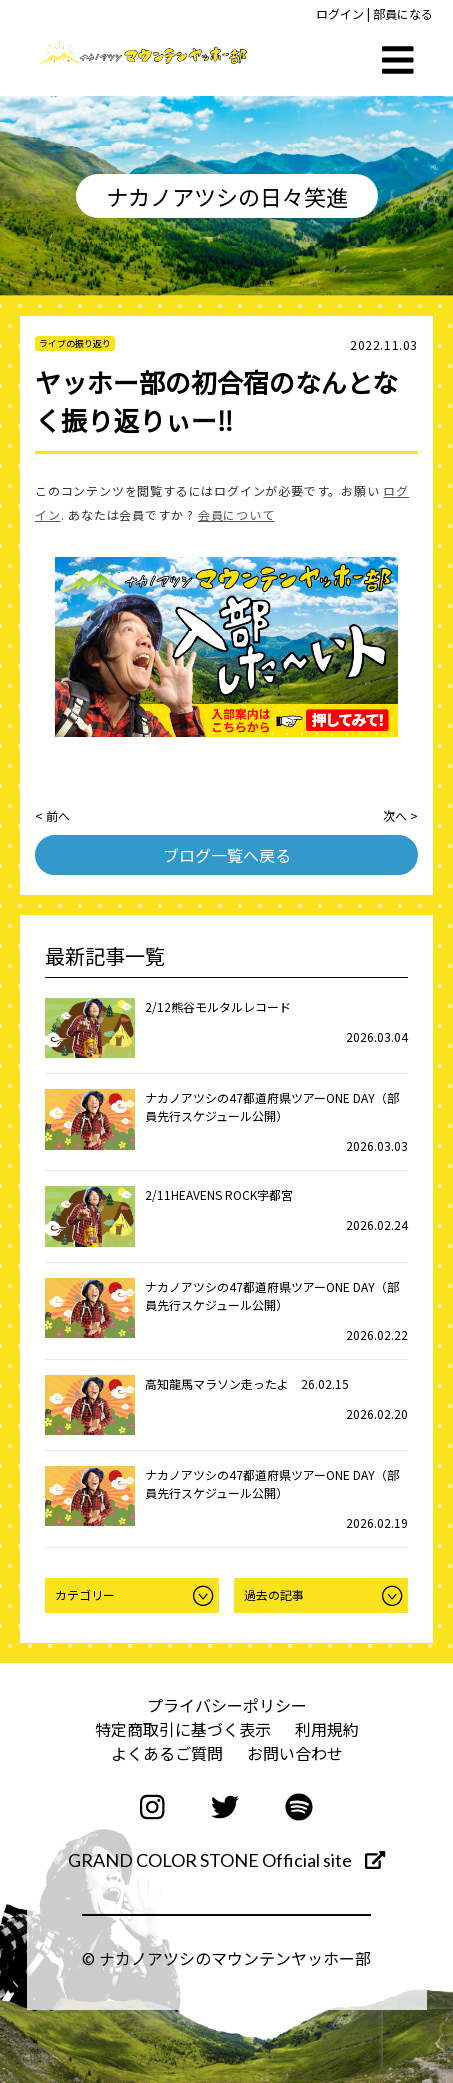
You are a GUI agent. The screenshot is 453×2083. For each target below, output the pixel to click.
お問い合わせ (295, 1753)
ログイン (340, 13)
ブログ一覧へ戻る (227, 855)
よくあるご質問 (167, 1753)
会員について (236, 514)
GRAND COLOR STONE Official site (226, 1860)
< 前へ (52, 815)
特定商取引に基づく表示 (183, 1729)
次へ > (400, 815)
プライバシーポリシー (227, 1705)
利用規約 (327, 1729)
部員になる (403, 13)
